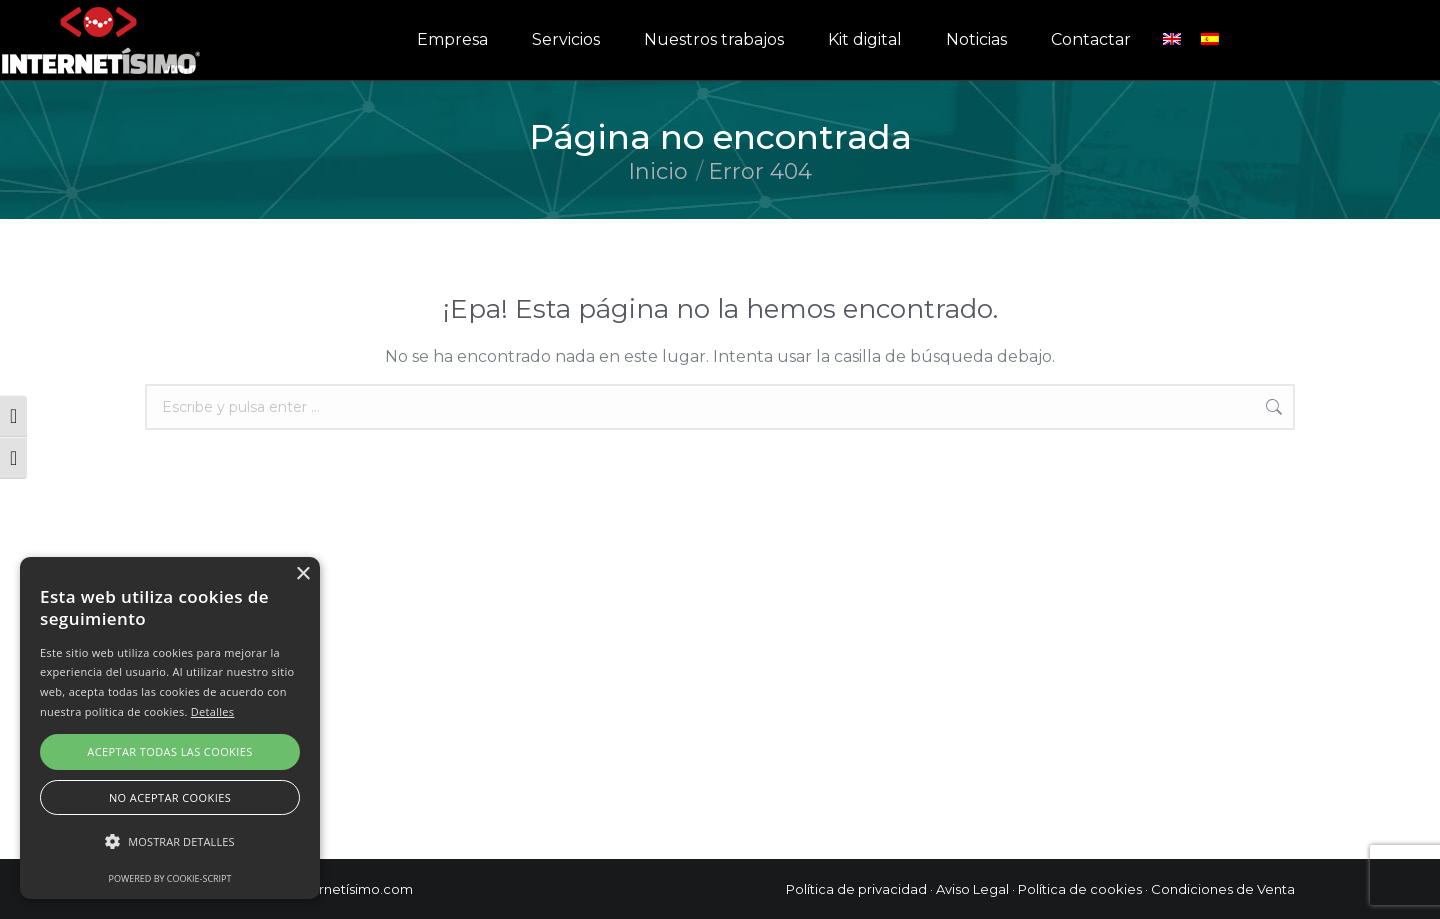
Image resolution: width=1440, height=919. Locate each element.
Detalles (213, 711)
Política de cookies (1080, 889)
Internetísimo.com (353, 889)
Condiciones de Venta (1223, 889)
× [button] (302, 574)
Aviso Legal (972, 889)
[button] (170, 842)
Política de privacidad (856, 889)
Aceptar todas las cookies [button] (169, 751)
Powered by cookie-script (170, 878)
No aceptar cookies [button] (170, 797)
